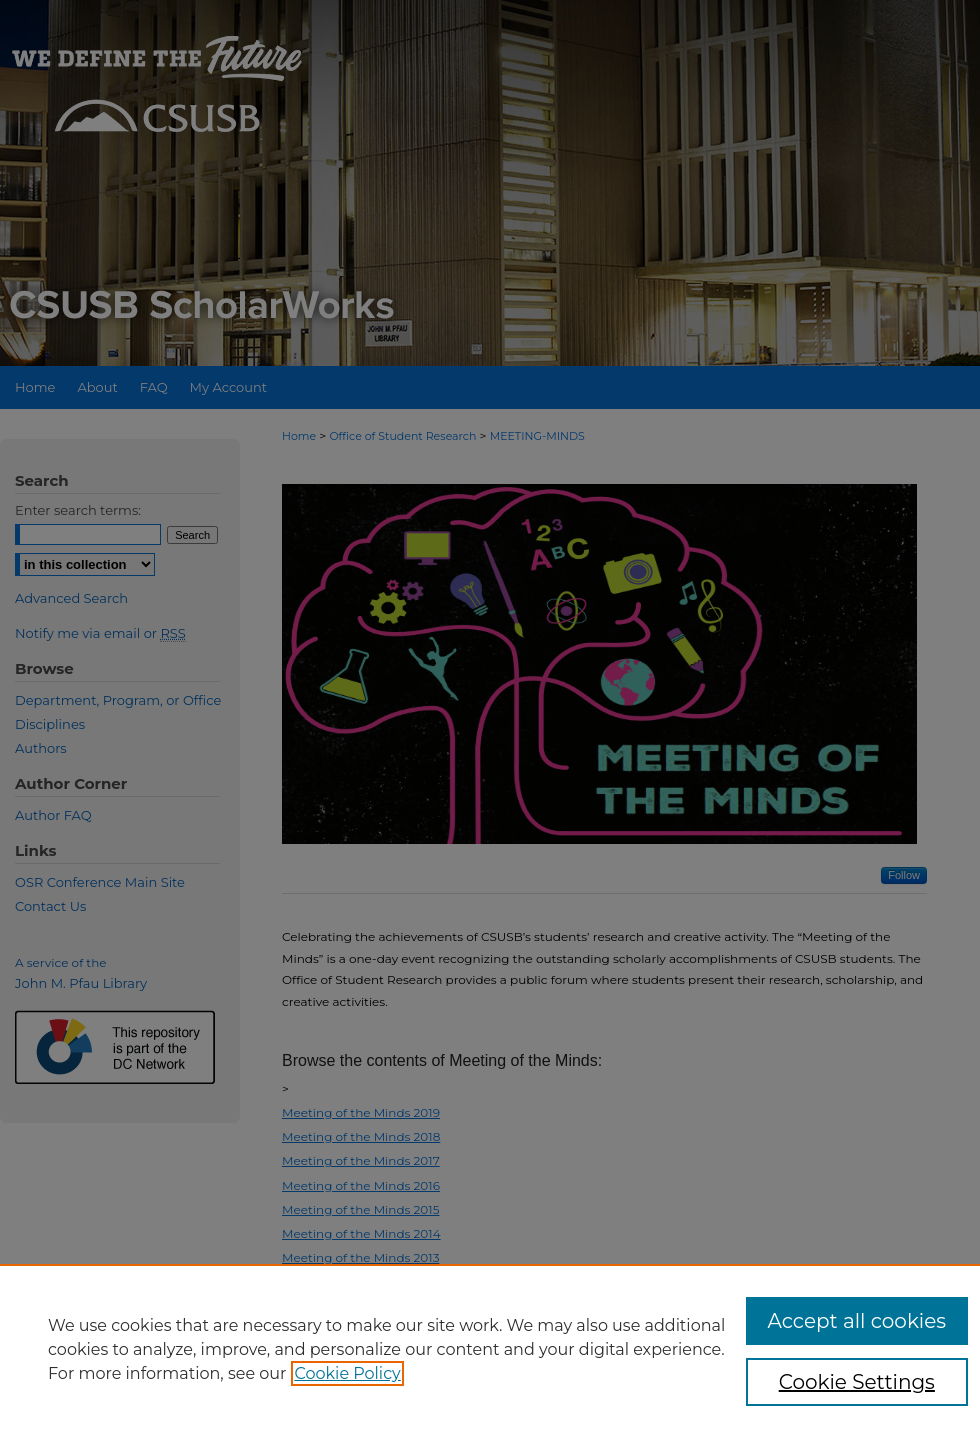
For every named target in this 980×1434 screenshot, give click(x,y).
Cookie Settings (857, 1382)
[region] (490, 1349)
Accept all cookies (857, 1321)
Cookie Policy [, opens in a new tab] (347, 1373)
